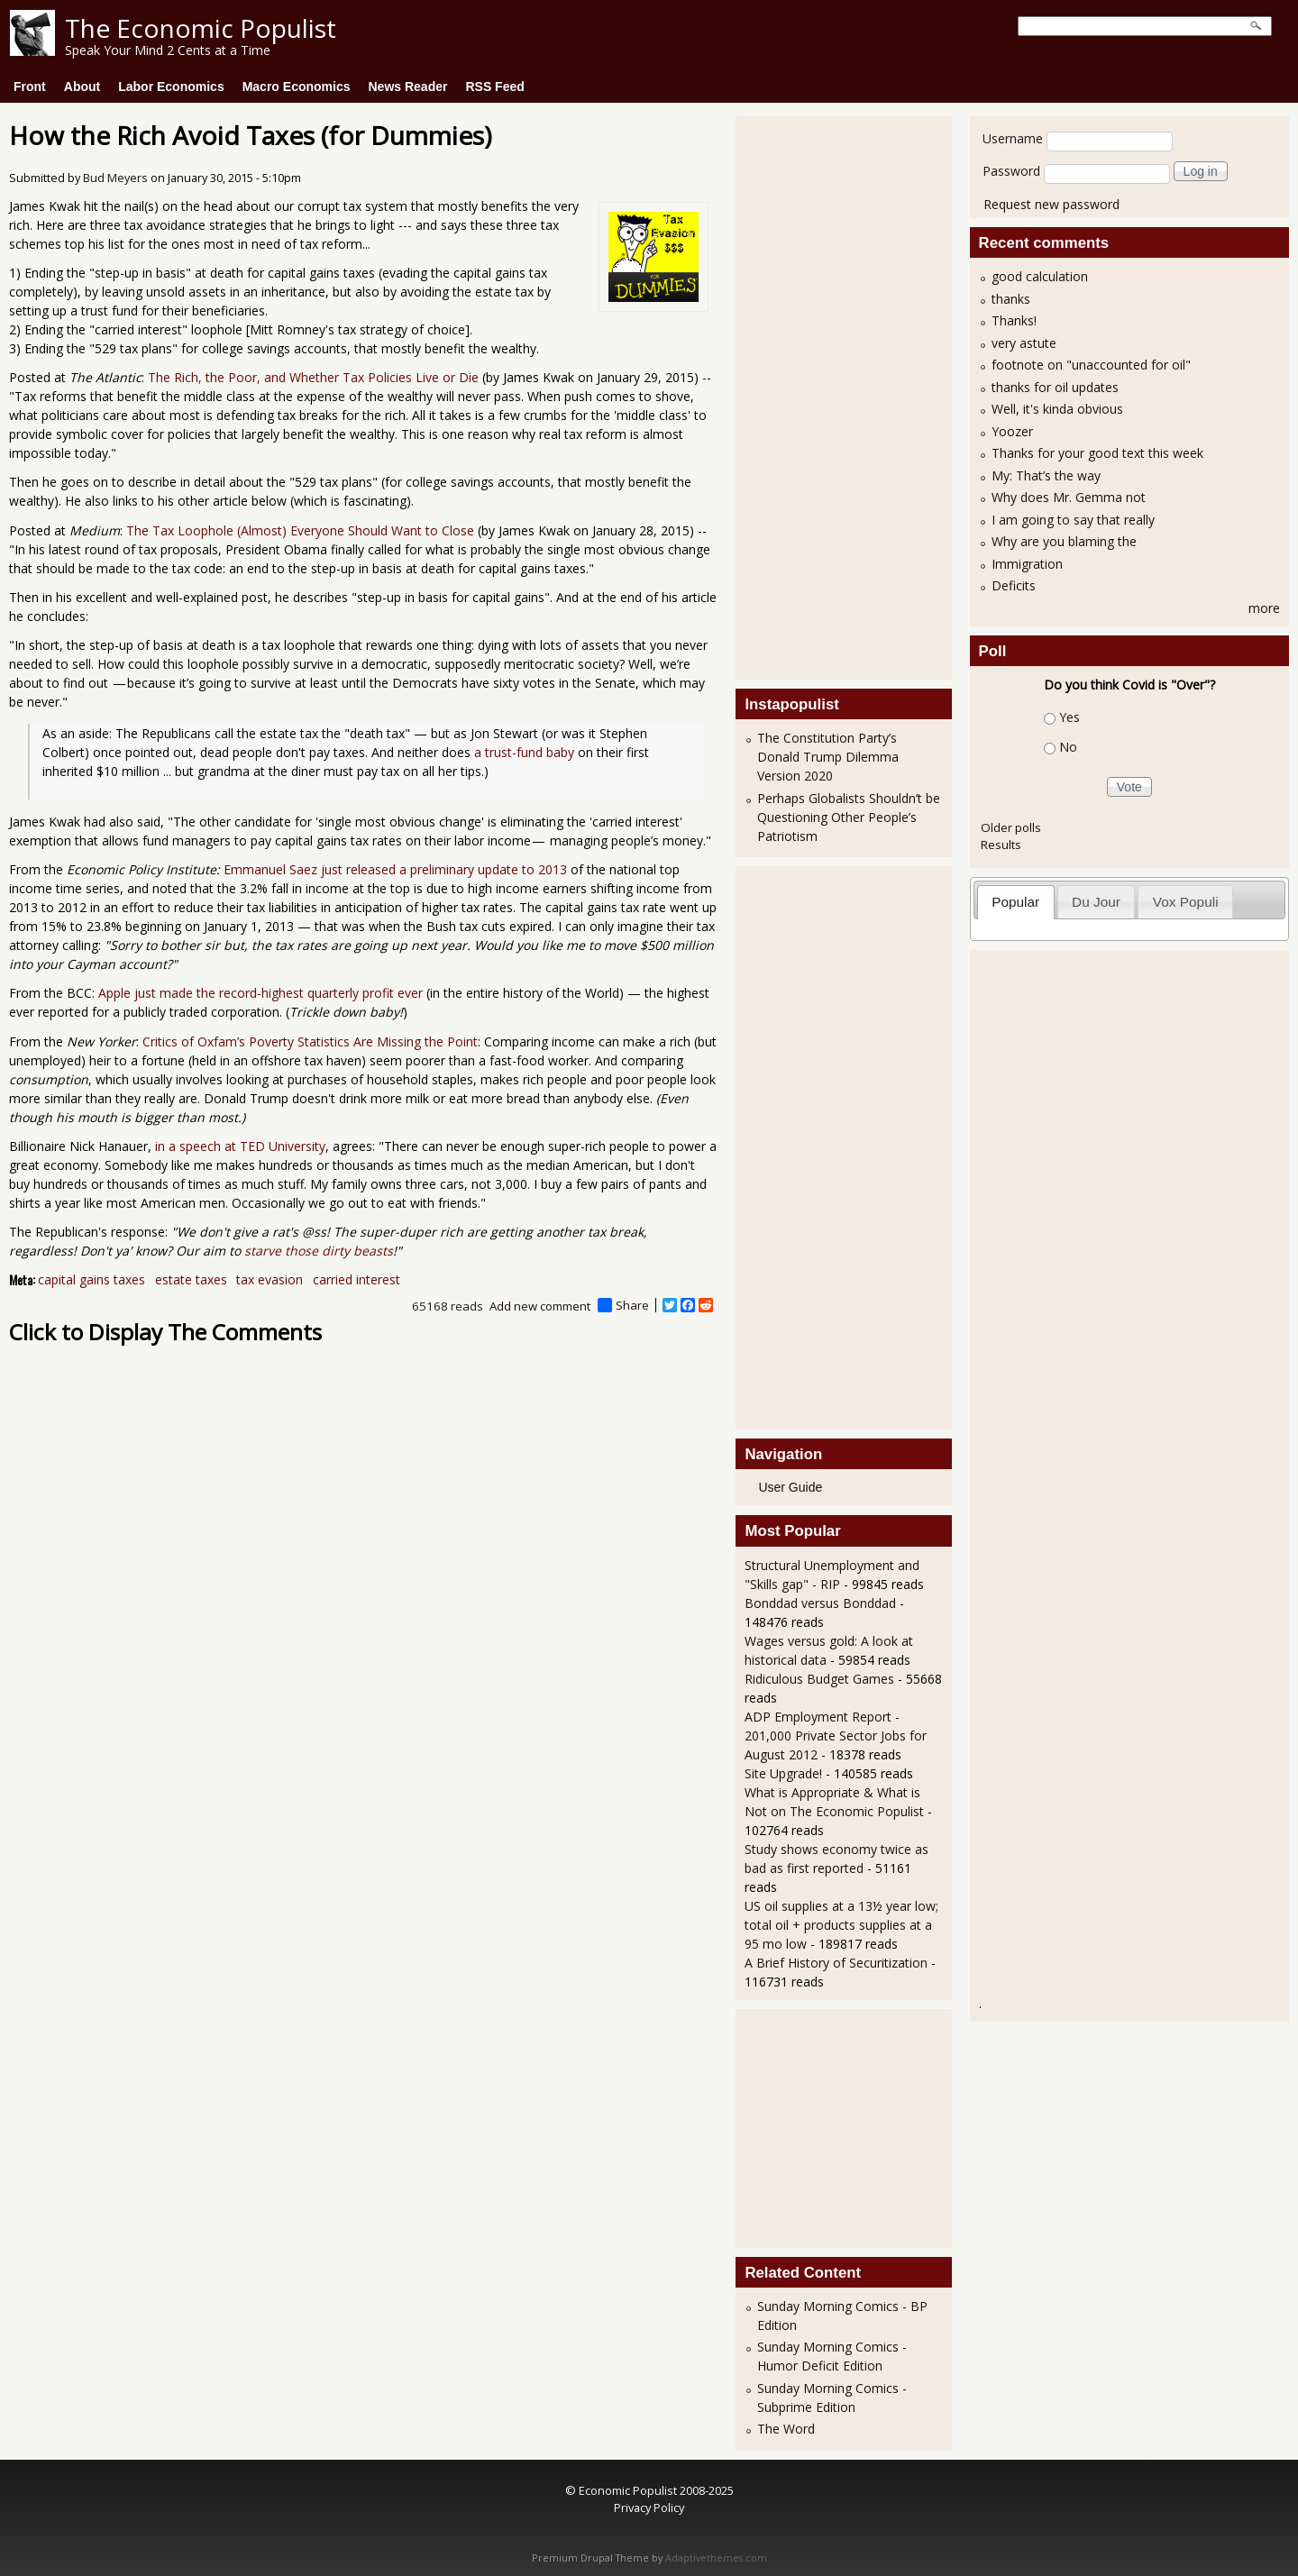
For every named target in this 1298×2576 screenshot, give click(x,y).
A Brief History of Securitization (836, 1962)
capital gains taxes (91, 1279)
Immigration (1027, 563)
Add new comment (539, 1306)
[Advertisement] (817, 395)
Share (623, 1305)
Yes (1069, 717)
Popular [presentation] (1015, 901)
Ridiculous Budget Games (819, 1678)
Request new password (1051, 204)
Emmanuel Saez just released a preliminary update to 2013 (395, 869)
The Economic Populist (200, 28)
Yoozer (1012, 431)
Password (1011, 170)
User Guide (790, 1487)
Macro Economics (296, 86)
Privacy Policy (649, 2507)
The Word (786, 2428)
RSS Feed (494, 86)
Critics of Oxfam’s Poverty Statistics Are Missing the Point (310, 1041)
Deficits (1014, 585)
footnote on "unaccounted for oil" (1091, 364)
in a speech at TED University (240, 1146)
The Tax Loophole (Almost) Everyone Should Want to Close (300, 530)
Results (1001, 844)
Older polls (1011, 827)
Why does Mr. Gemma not (1069, 497)
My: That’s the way (1046, 475)
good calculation (1040, 276)
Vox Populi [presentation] (1186, 901)
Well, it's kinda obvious (1057, 408)
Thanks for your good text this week (1097, 452)
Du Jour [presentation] (1096, 901)
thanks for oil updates (1055, 387)
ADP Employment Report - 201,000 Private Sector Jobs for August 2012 (836, 1735)
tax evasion (269, 1279)
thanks (1011, 298)
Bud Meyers (115, 178)
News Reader (408, 86)
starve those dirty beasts (318, 1250)
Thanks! (1014, 320)
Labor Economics (171, 86)
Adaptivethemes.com (716, 2558)
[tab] (1016, 901)
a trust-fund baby (524, 752)
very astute (1024, 343)
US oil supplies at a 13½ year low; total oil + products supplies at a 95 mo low (841, 1924)
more (1264, 608)
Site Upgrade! (783, 1773)
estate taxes (191, 1279)
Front (30, 86)
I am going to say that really (1073, 519)
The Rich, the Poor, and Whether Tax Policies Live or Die (313, 377)
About (82, 86)
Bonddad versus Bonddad (820, 1603)
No (1068, 746)
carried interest (356, 1279)
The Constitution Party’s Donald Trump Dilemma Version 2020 (828, 756)
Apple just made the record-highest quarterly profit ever (260, 992)
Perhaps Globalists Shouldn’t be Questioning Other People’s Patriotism (848, 817)
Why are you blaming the (1064, 541)
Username (1013, 138)
